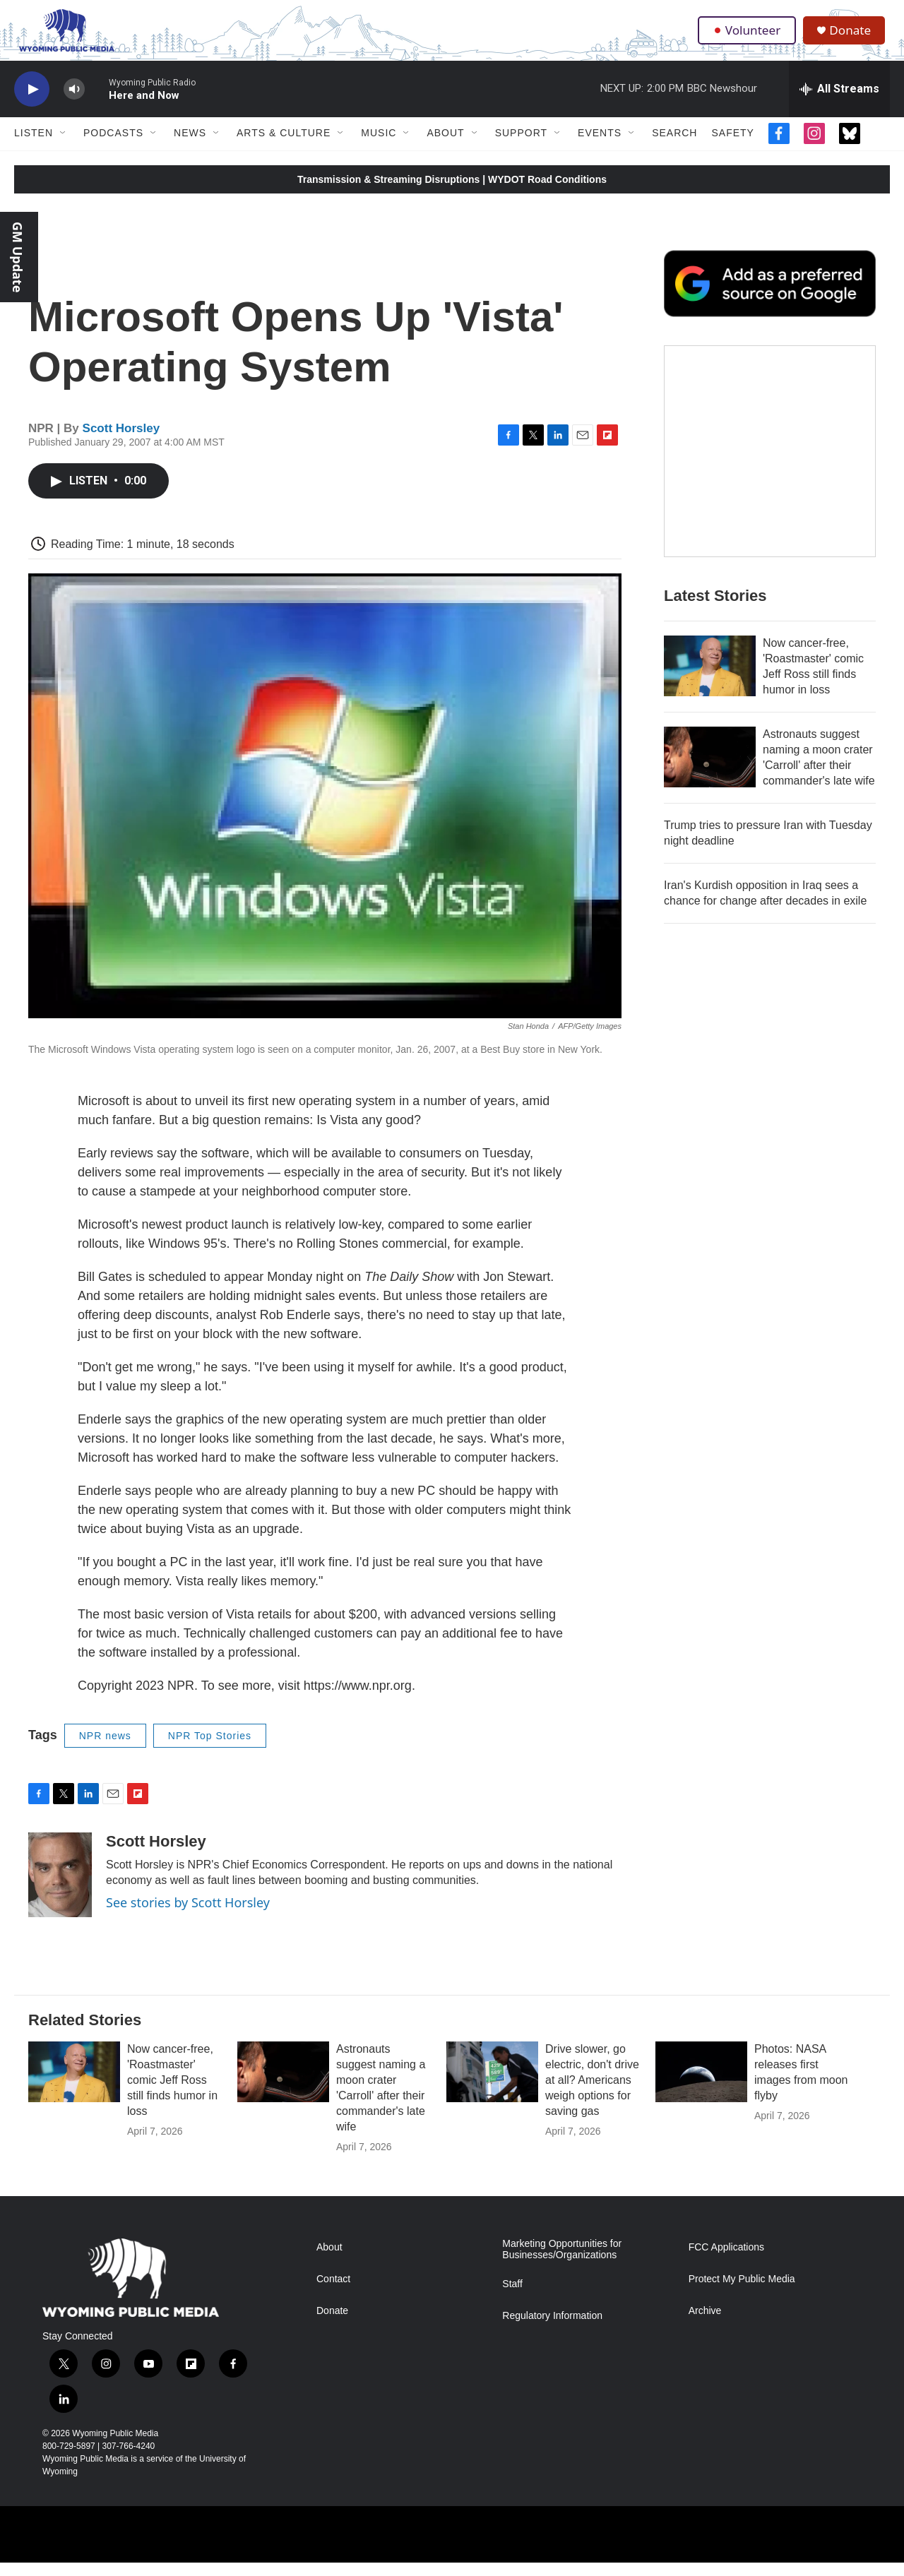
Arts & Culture (284, 147)
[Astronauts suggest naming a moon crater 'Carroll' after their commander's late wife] (710, 798)
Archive (705, 2324)
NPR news (105, 1749)
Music (378, 147)
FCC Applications (726, 2260)
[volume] (74, 103)
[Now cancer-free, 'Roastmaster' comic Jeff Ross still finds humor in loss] (710, 707)
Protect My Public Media (742, 2292)
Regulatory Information (552, 2329)
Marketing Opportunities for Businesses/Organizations (562, 2263)
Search (674, 147)
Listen (33, 147)
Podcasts (113, 147)
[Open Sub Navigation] (63, 147)
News (190, 147)
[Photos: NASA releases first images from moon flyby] (701, 2085)
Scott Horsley (121, 441)
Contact (333, 2292)
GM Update (17, 257)
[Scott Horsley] (60, 1888)
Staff (512, 2297)
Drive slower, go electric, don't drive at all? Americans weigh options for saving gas (592, 2093)
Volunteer (748, 36)
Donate (854, 37)
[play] (31, 103)
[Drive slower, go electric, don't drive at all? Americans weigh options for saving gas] (492, 2085)
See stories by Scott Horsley (188, 1915)
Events (600, 147)
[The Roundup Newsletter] (770, 493)
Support (521, 147)
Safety (732, 147)
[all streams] (839, 102)
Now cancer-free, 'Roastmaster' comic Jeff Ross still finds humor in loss (172, 2093)
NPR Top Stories (209, 1749)
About (445, 147)
